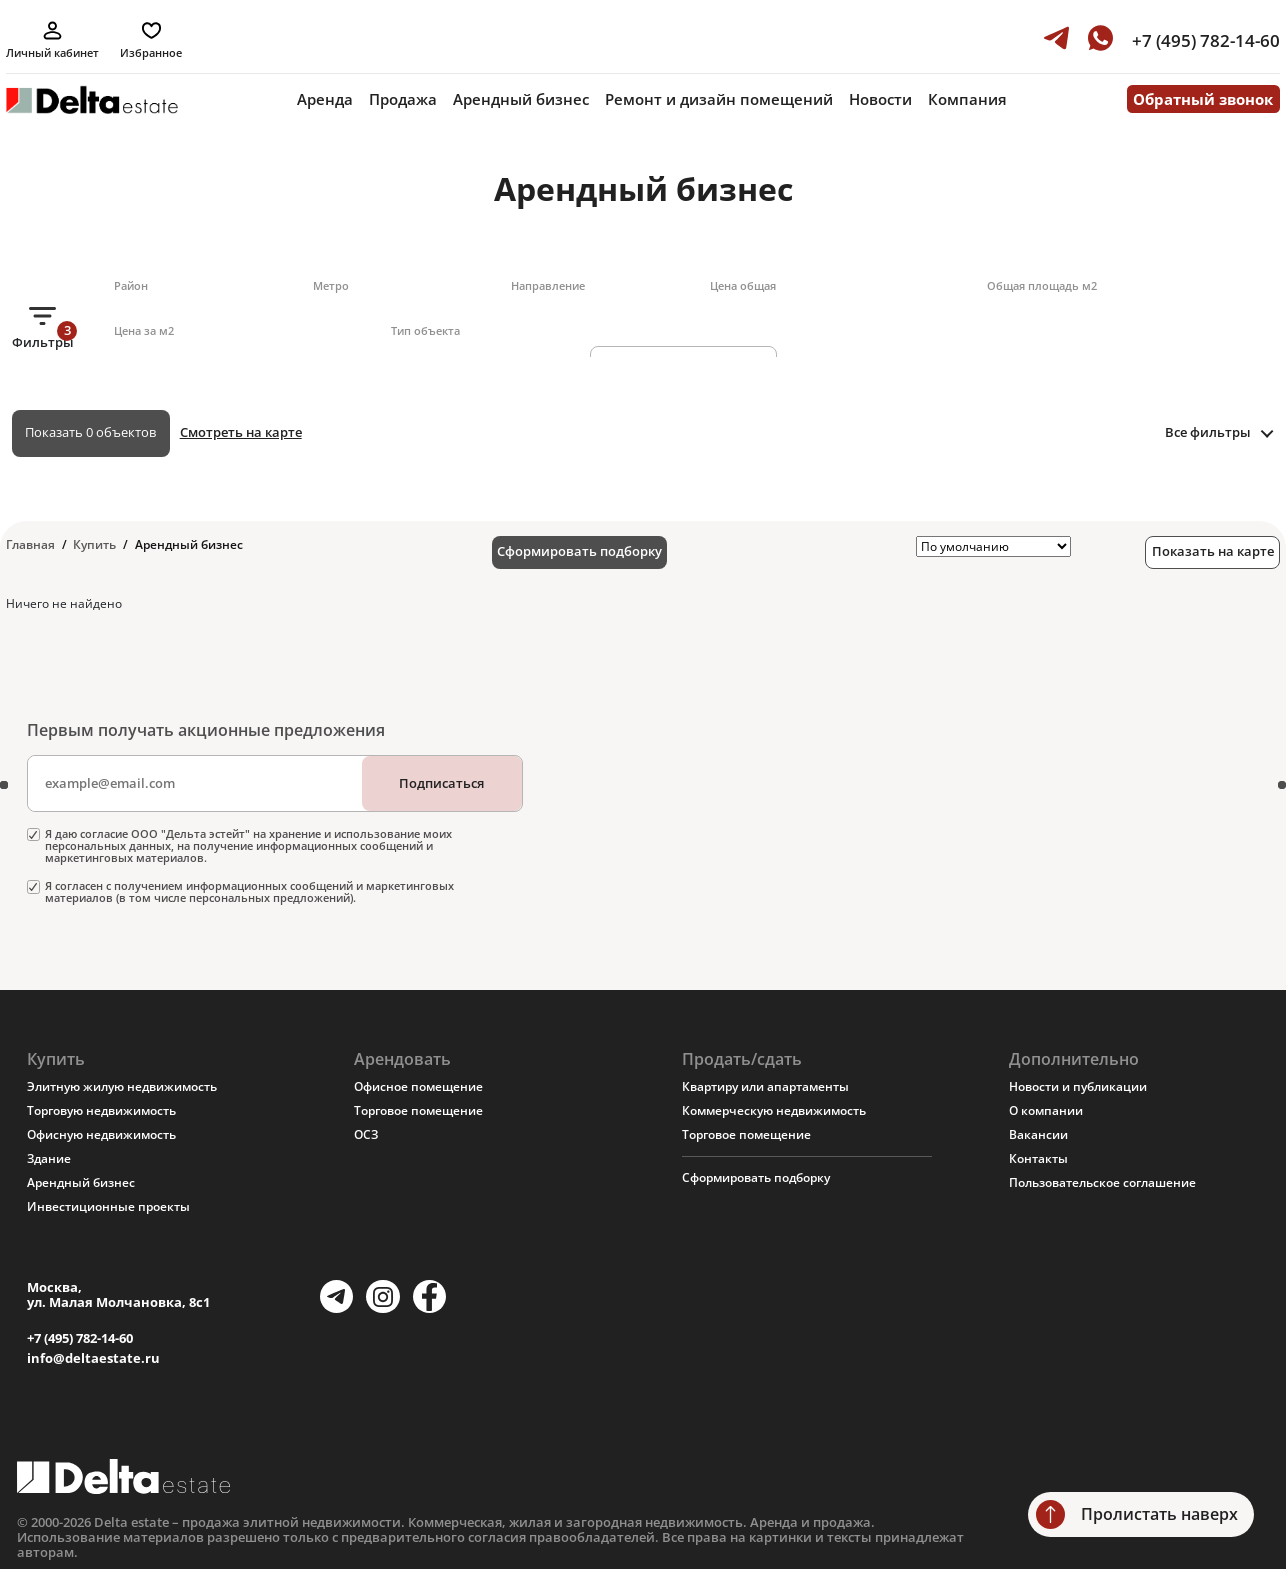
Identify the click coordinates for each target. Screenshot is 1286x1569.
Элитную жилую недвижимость (122, 1086)
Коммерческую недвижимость (774, 1110)
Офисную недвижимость (101, 1134)
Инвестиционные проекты (108, 1206)
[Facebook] (429, 1296)
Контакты (1038, 1158)
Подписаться (441, 783)
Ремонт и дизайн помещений (719, 99)
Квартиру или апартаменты (765, 1086)
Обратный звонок (1203, 99)
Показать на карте (1213, 551)
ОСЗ (366, 1134)
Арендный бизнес (521, 99)
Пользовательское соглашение (1102, 1182)
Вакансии (1038, 1134)
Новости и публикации (1078, 1086)
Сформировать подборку (579, 551)
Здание (49, 1158)
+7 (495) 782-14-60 (80, 1338)
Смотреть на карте (241, 432)
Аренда (325, 99)
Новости (880, 99)
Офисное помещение (418, 1086)
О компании (1046, 1110)
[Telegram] (336, 1296)
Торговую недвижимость (101, 1110)
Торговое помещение (418, 1110)
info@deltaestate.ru (93, 1358)
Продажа (403, 99)
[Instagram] (382, 1296)
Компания (967, 99)
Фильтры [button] (43, 336)
